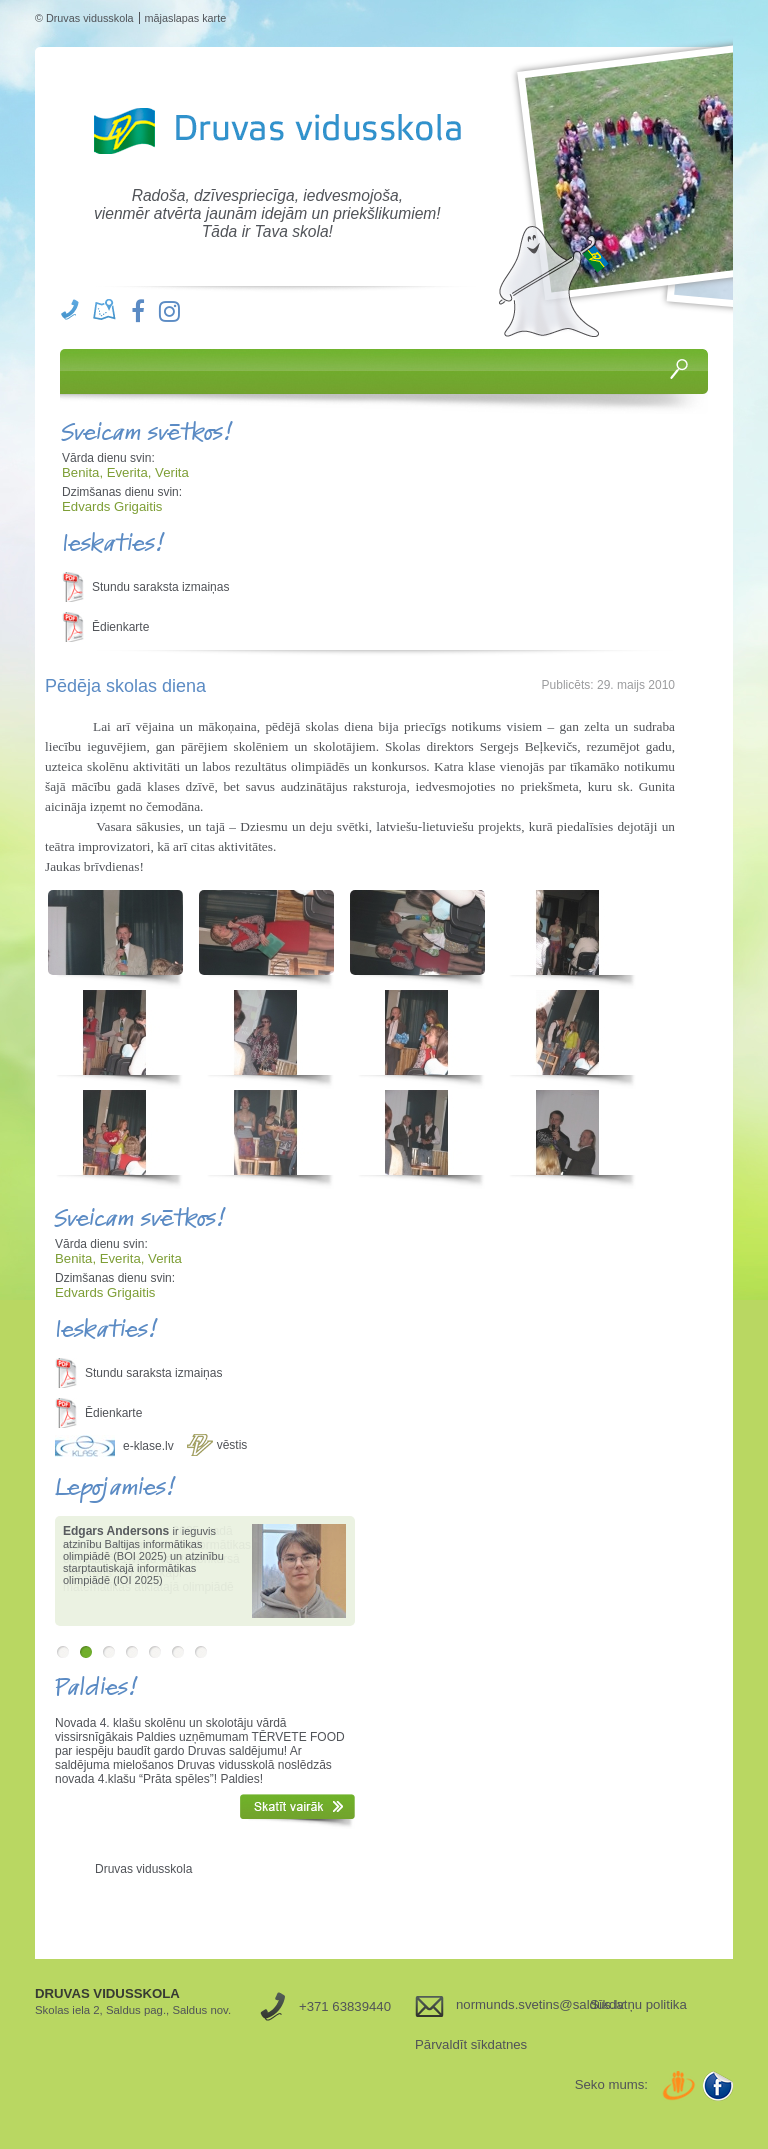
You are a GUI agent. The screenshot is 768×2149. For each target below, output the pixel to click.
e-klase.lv (148, 1446)
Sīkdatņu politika (638, 2004)
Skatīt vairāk (297, 1811)
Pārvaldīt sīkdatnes (471, 2044)
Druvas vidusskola (143, 1869)
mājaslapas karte (186, 18)
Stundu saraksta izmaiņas (160, 587)
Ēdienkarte (120, 627)
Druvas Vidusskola (273, 131)
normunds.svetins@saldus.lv (515, 2004)
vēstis (232, 1445)
